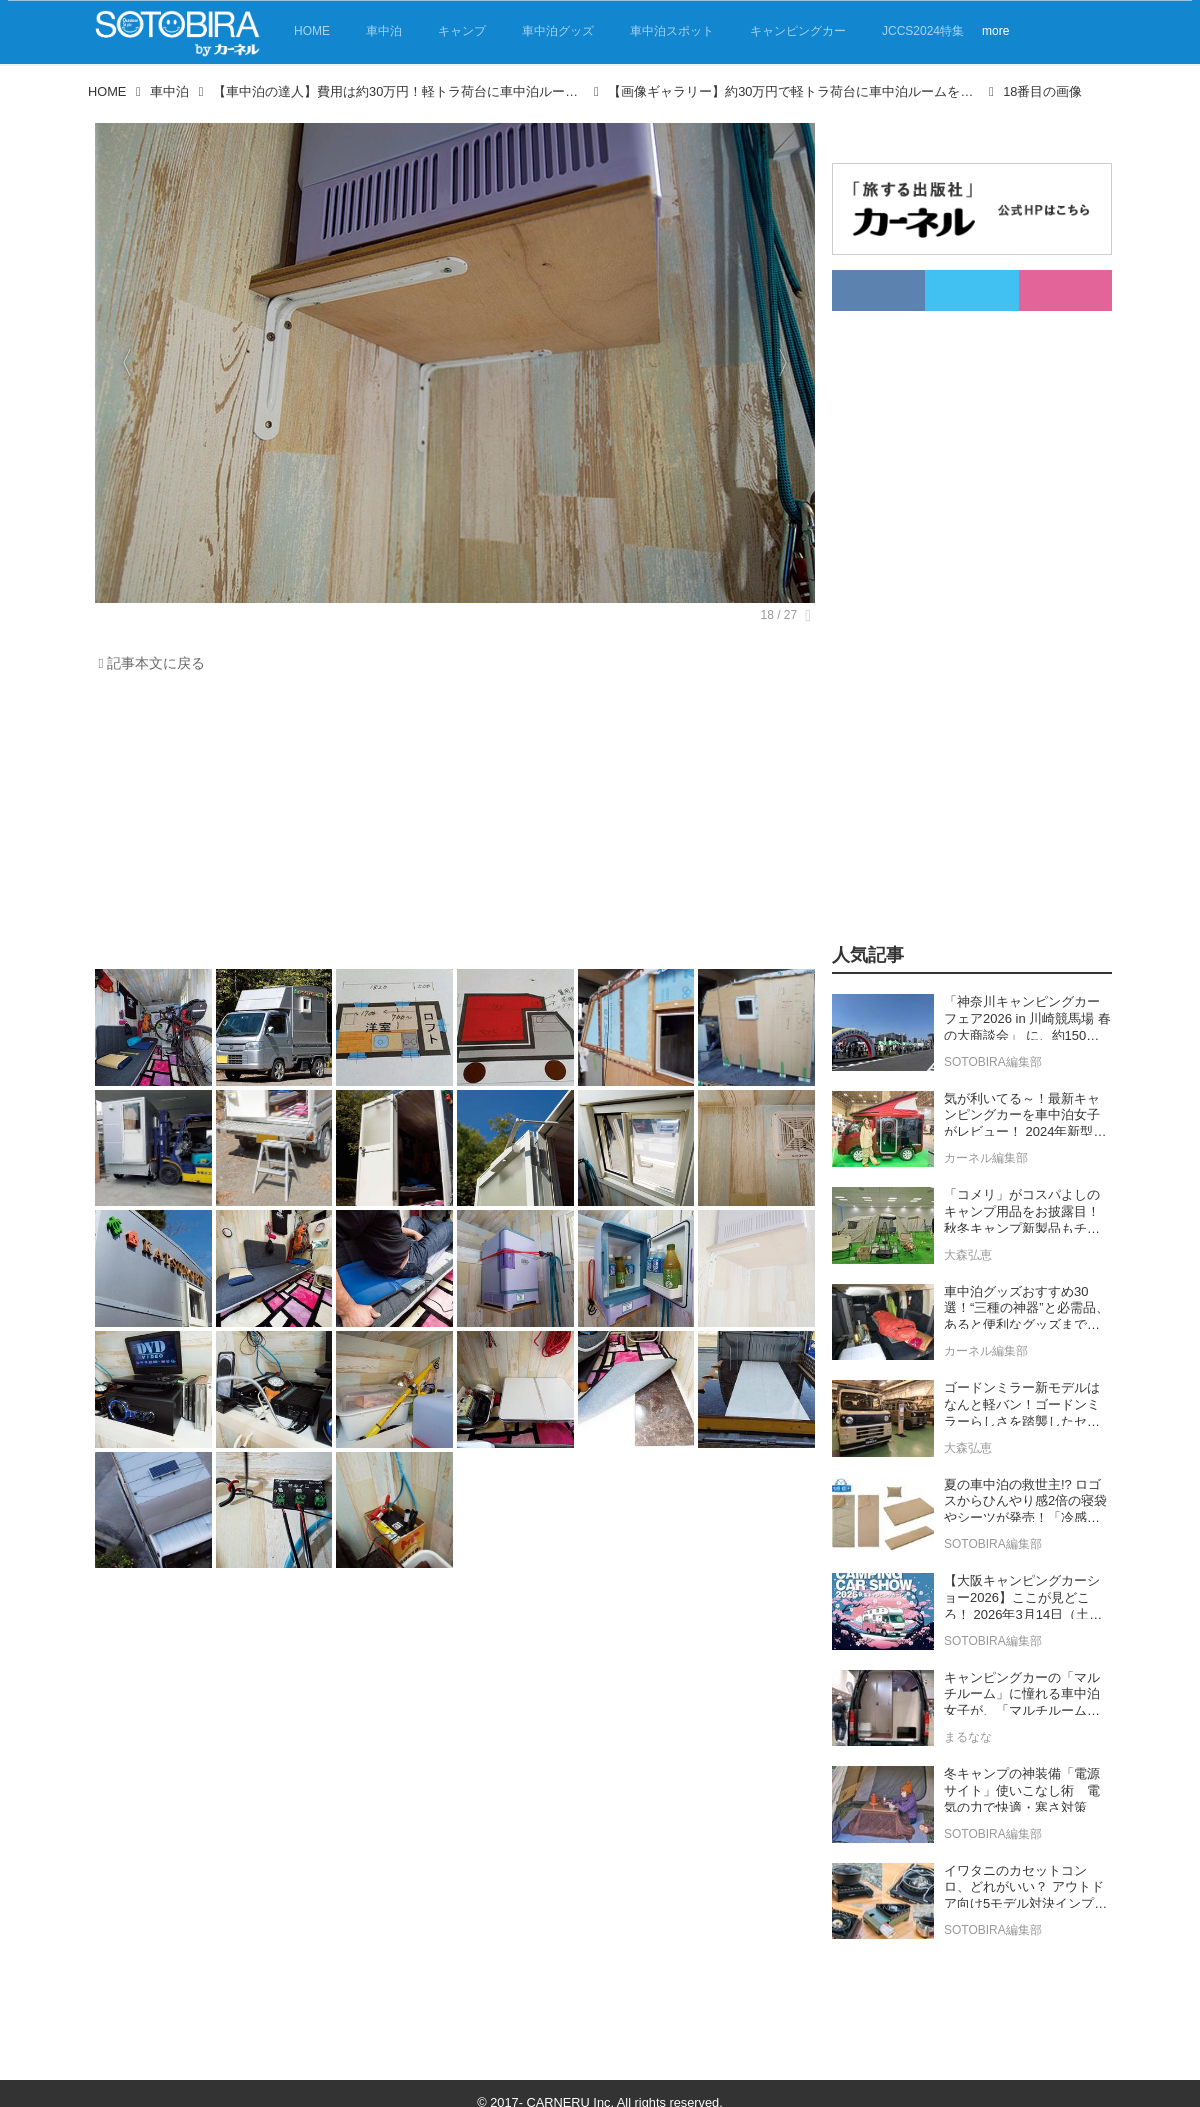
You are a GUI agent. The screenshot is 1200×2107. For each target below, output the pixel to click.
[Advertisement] (450, 826)
